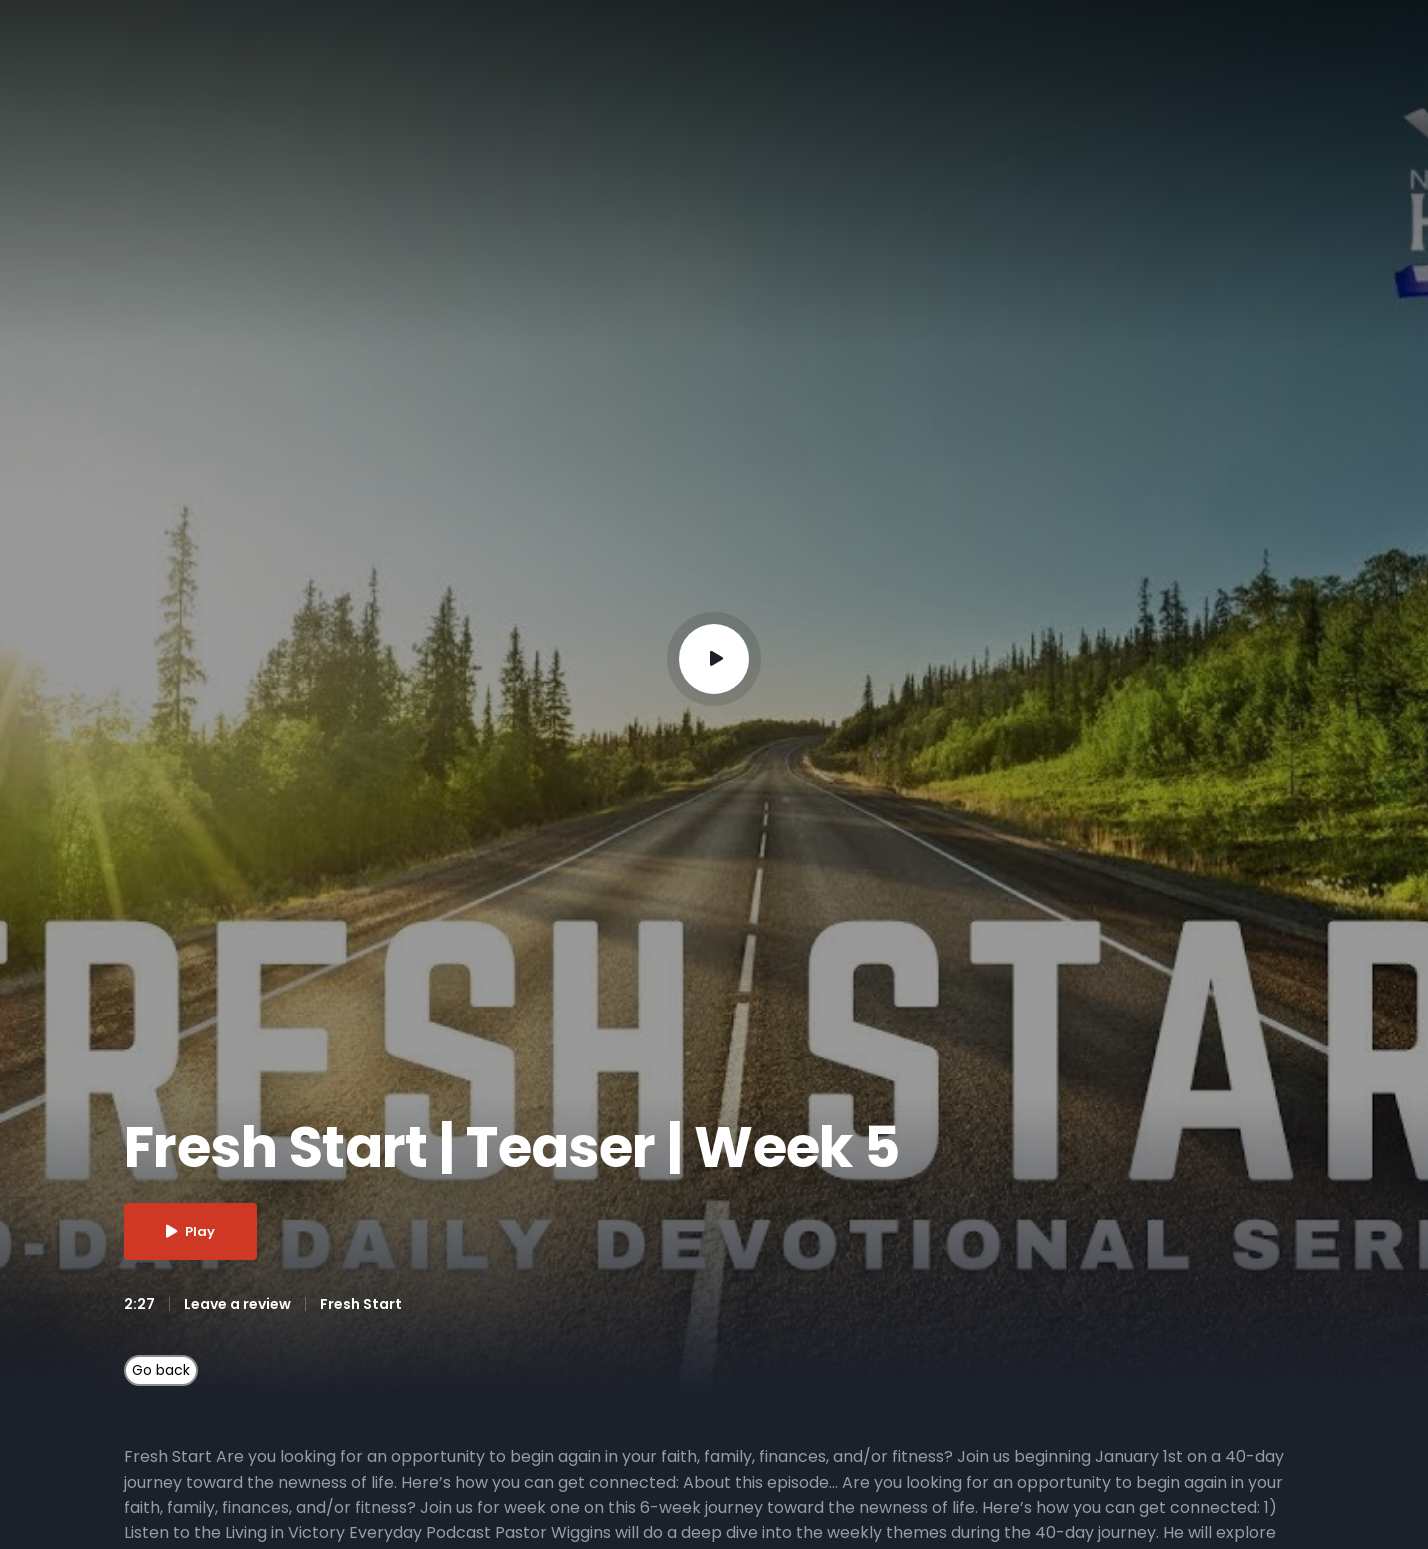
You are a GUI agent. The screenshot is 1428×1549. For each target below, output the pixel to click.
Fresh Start (361, 1304)
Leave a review (237, 1304)
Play (190, 1231)
